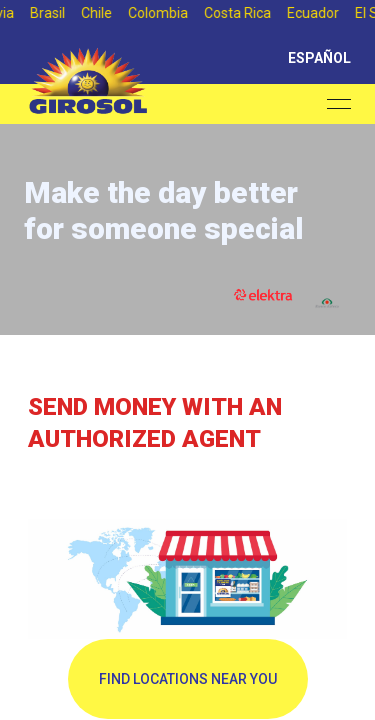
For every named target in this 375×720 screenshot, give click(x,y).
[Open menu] (339, 104)
